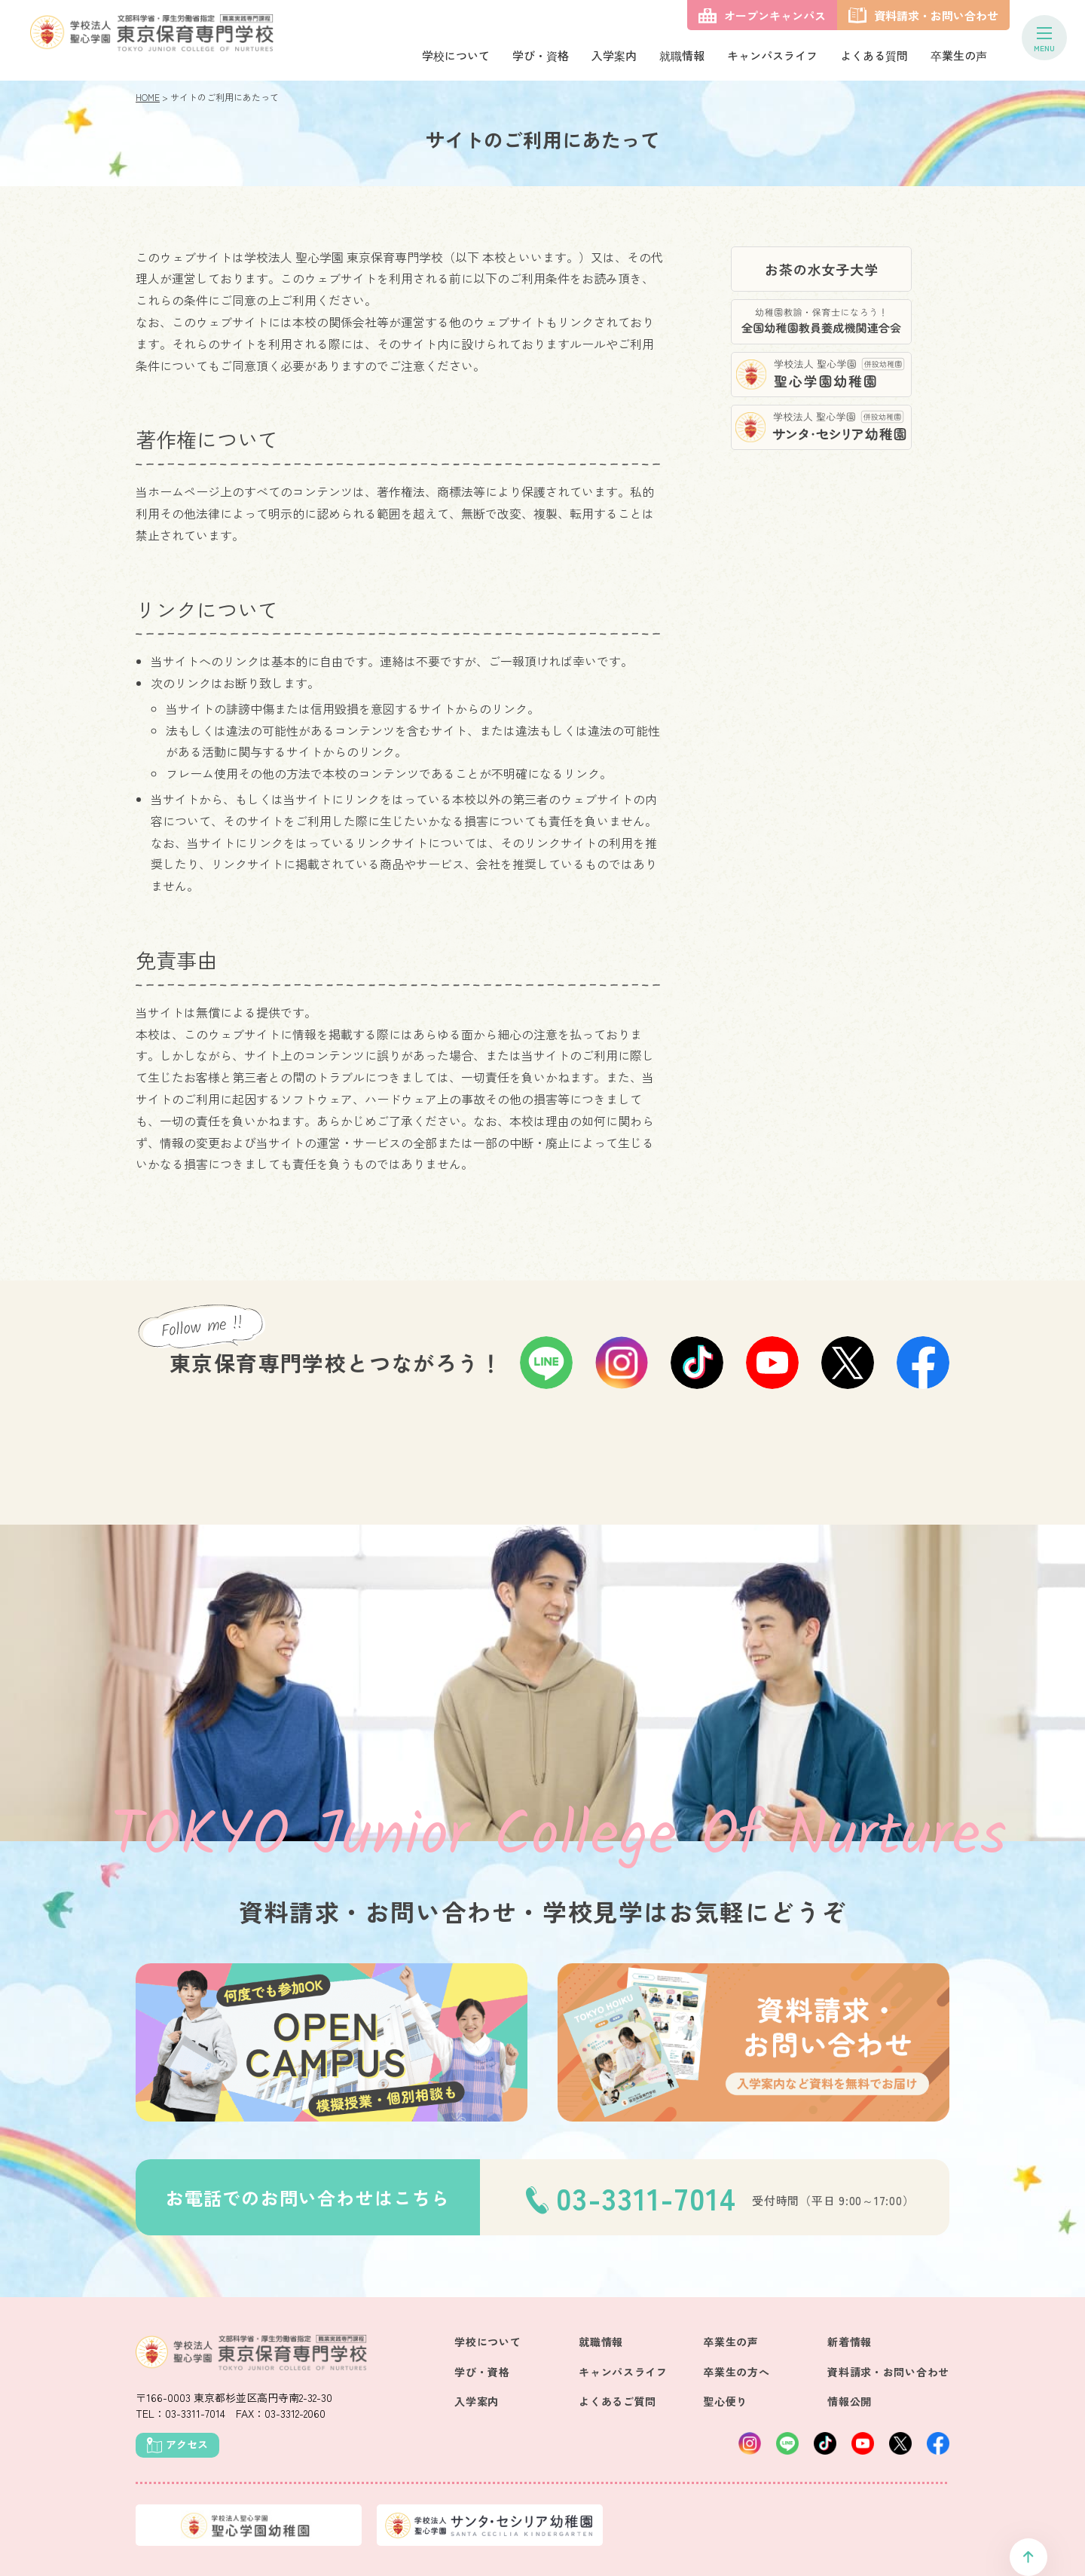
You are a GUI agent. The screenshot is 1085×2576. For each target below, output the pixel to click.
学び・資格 (540, 55)
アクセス (187, 2444)
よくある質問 (874, 55)
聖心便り (725, 2401)
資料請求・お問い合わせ (888, 2371)
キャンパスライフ (772, 55)
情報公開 (849, 2401)
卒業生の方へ (736, 2371)
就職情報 (681, 55)
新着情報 (849, 2341)
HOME (148, 96)
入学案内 (614, 55)
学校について (456, 55)
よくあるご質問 (617, 2401)
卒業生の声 (959, 55)
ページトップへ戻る (1028, 2557)
